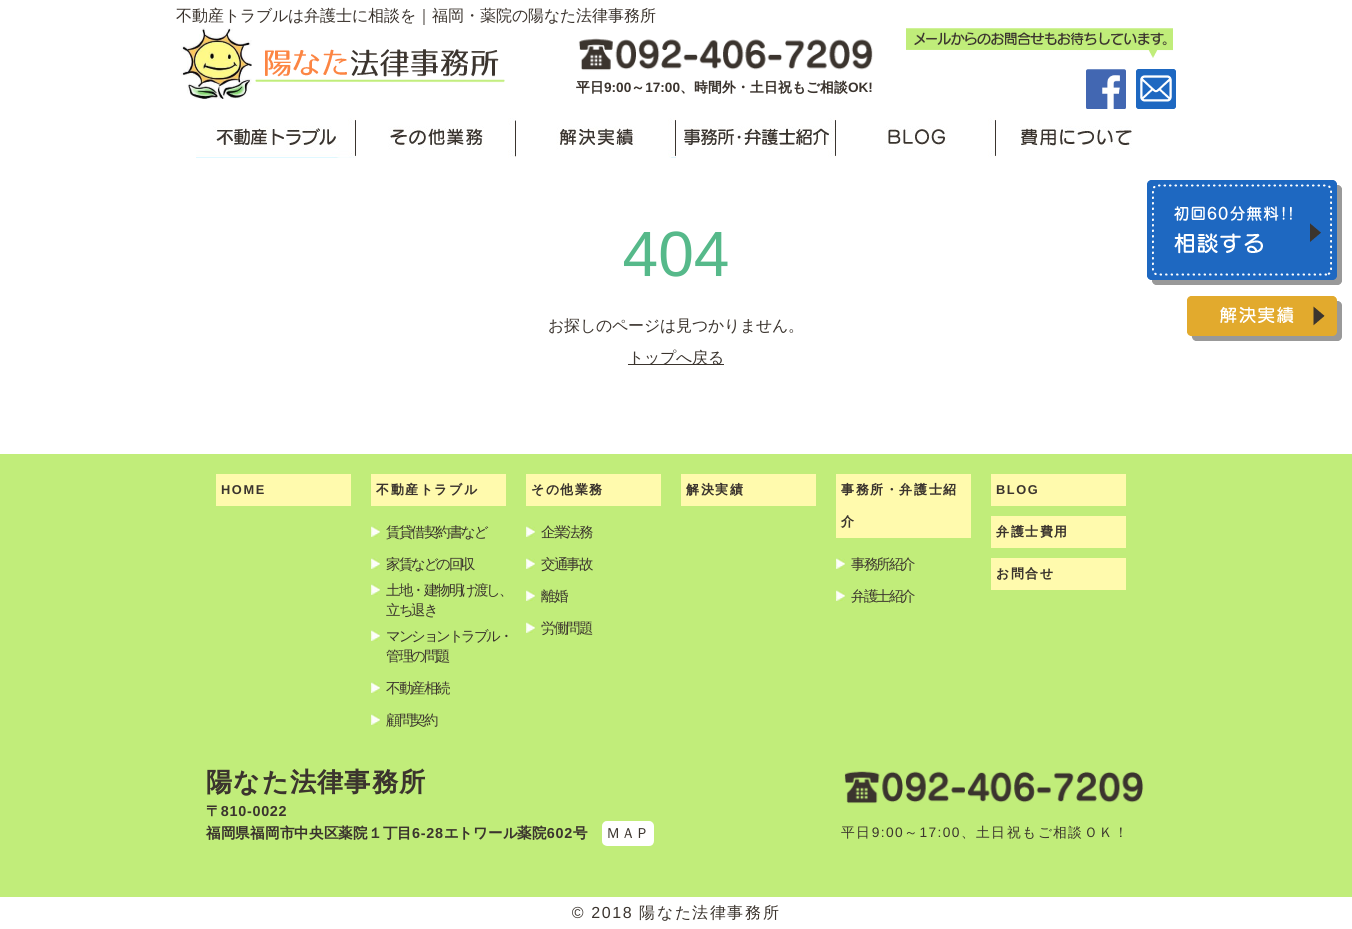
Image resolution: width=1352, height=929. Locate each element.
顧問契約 (411, 720)
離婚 (553, 596)
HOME (243, 489)
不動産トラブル (427, 489)
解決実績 (715, 489)
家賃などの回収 (430, 564)
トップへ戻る (676, 357)
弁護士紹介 (882, 596)
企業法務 (566, 532)
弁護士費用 (1032, 531)
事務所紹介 (882, 564)
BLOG (1017, 489)
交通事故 (566, 564)
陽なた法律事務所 (316, 782)
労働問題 (566, 628)
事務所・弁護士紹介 (899, 505)
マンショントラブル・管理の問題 (449, 646)
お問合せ (1025, 573)
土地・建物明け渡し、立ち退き (449, 600)
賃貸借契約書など (436, 532)
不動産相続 (417, 688)
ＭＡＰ (628, 833)
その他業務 (567, 489)
